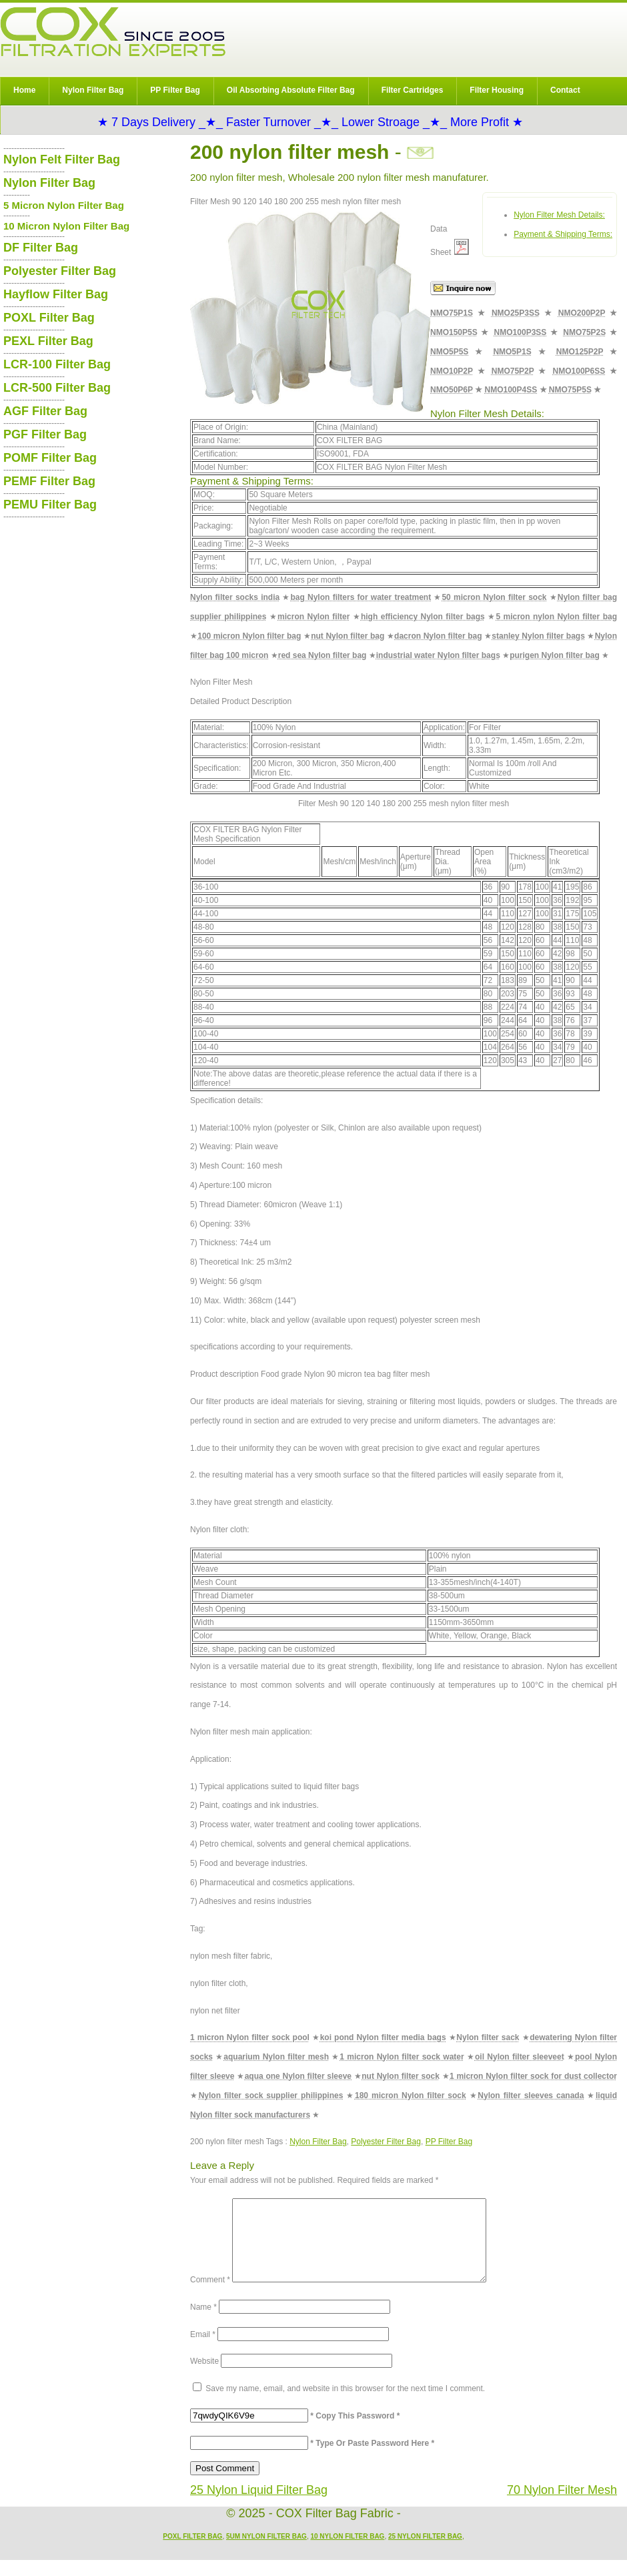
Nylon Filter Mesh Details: (559, 215)
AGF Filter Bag (45, 411)
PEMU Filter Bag (50, 504)
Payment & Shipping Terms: (563, 234)
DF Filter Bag (40, 247)
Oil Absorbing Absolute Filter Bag (291, 90)
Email (202, 2350)
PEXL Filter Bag (48, 341)
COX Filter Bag (112, 32)
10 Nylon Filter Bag (347, 2552)
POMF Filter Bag (50, 457)
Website (204, 2377)
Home (24, 90)
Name (203, 2323)
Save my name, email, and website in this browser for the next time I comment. (345, 2404)
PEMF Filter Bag (49, 481)
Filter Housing (497, 90)
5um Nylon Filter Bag (266, 2552)
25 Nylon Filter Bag (425, 2552)
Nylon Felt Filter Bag (61, 159)
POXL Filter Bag (49, 317)
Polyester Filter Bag (386, 2141)
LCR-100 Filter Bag (57, 364)
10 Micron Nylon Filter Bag (66, 226)
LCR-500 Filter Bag (57, 387)
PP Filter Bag (174, 90)
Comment (210, 2295)
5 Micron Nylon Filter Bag (63, 205)
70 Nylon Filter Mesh (562, 2506)
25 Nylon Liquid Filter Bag (259, 2506)
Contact (565, 90)
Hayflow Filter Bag (55, 294)
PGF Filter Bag (45, 434)
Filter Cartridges (413, 90)
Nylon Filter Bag (92, 90)
